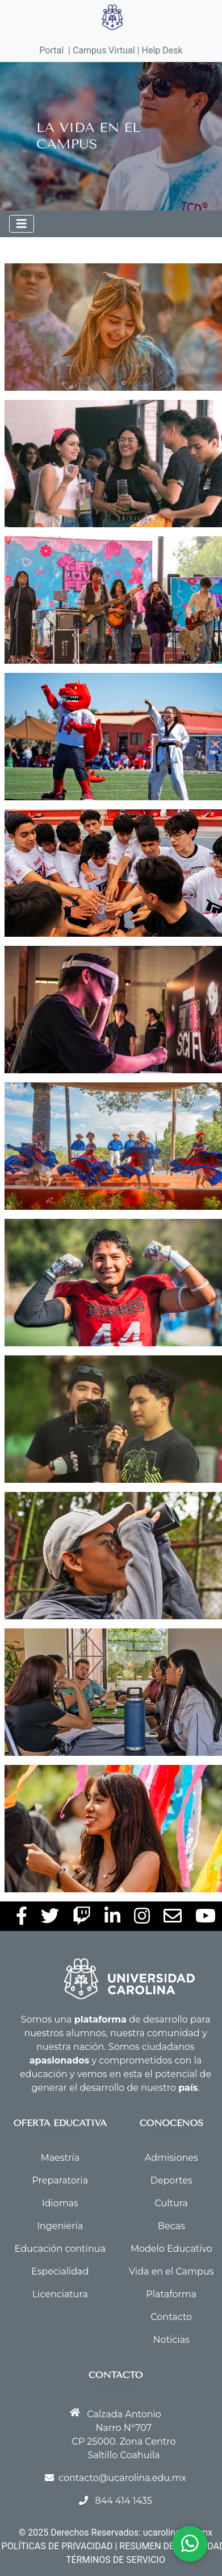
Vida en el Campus (171, 2271)
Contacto (171, 2317)
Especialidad (60, 2271)
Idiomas (60, 2203)
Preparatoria (60, 2180)
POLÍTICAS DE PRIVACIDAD (57, 2546)
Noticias (171, 2339)
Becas (171, 2226)
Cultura (171, 2203)
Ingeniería (60, 2226)
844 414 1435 (123, 2500)
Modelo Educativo (171, 2248)
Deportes (171, 2180)
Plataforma (171, 2294)
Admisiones (171, 2157)
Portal (51, 50)
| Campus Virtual (101, 50)
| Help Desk (159, 50)
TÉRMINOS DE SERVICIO (115, 2559)
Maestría (59, 2157)
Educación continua (60, 2248)
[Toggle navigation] (21, 224)
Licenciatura (60, 2294)
